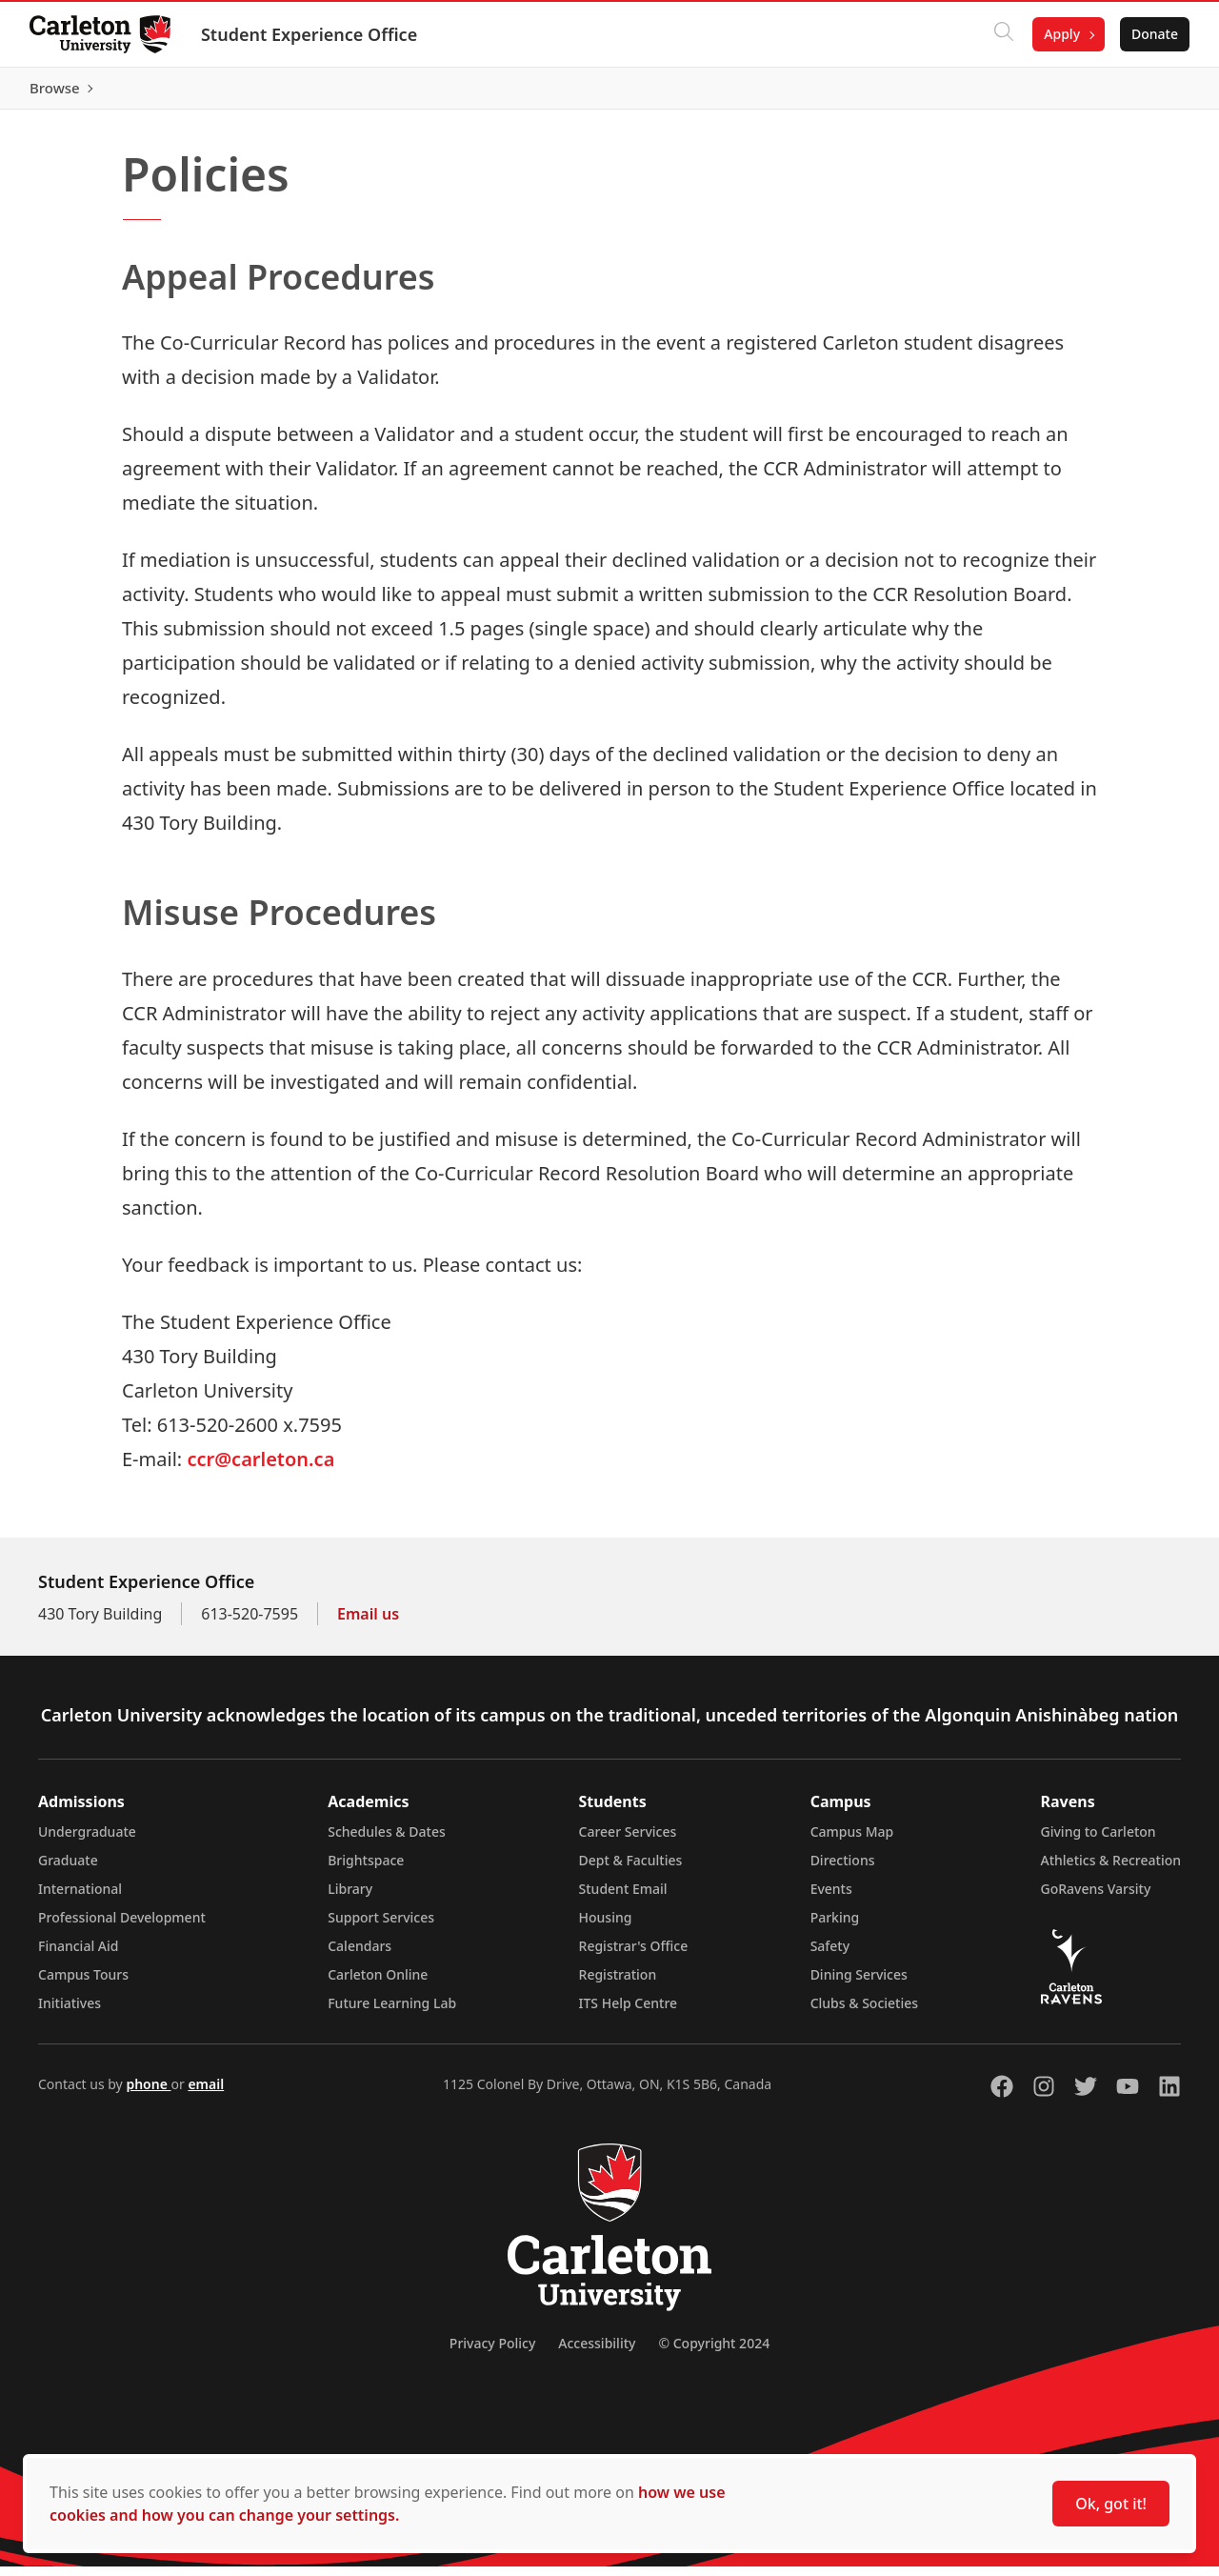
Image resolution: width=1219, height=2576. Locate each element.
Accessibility (596, 2353)
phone (148, 2093)
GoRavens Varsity (1096, 1898)
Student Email (623, 1898)
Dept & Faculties (631, 1870)
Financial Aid (78, 1955)
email (206, 2093)
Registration (618, 1984)
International (80, 1898)
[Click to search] (1002, 34)
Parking (835, 1927)
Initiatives (69, 2012)
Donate (1153, 34)
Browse (1152, 92)
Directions (842, 1870)
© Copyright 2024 (713, 2353)
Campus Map (852, 1841)
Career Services (628, 1841)
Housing (605, 1927)
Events (831, 1898)
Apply (1061, 34)
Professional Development (122, 1927)
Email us (368, 1623)
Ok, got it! (1111, 2503)
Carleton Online (378, 1984)
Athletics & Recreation (1111, 1870)
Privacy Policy (492, 2353)
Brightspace (366, 1870)
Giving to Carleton (1098, 1841)
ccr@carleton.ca (260, 1468)
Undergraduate (87, 1841)
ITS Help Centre (628, 2012)
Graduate (68, 1870)
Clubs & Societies (864, 2012)
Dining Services (859, 1984)
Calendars (359, 1955)
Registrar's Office (634, 1955)
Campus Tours (83, 1984)
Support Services (381, 1927)
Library (350, 1898)
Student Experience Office (310, 34)
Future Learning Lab (392, 2012)
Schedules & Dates (387, 1841)
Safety (830, 1955)
